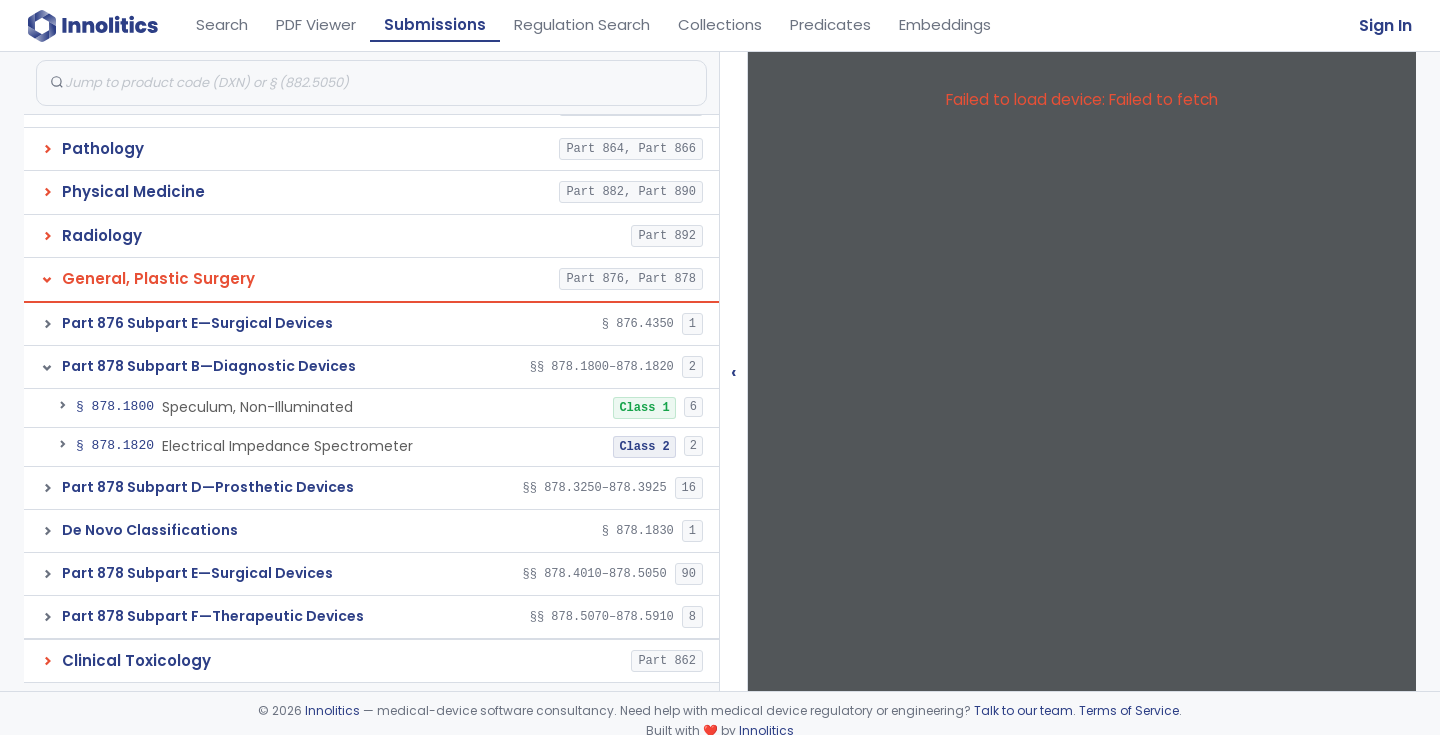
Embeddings (945, 24)
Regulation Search (582, 24)
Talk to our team (1023, 710)
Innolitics (332, 710)
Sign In (1385, 25)
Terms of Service (1129, 710)
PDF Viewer (316, 24)
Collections (720, 24)
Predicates (830, 24)
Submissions (435, 24)
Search (222, 24)
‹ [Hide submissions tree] (734, 371)
